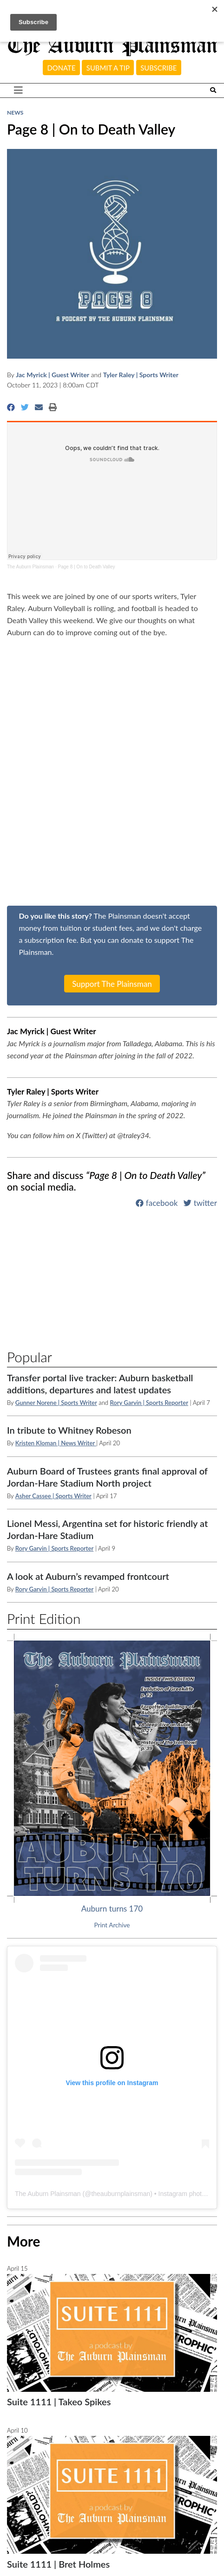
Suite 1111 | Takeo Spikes (59, 2401)
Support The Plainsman (112, 983)
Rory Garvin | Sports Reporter (149, 1402)
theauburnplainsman (120, 2193)
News (15, 112)
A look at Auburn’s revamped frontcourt (88, 1576)
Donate (61, 68)
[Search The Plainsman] (213, 90)
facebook (157, 1203)
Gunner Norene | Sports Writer (56, 1402)
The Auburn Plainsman (30, 566)
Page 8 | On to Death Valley (86, 566)
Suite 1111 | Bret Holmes (58, 2564)
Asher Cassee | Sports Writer (53, 1496)
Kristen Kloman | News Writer (55, 1443)
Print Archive (112, 1925)
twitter (200, 1203)
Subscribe (158, 68)
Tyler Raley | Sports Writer (140, 375)
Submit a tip (108, 68)
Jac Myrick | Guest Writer (52, 375)
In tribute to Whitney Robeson (69, 1430)
